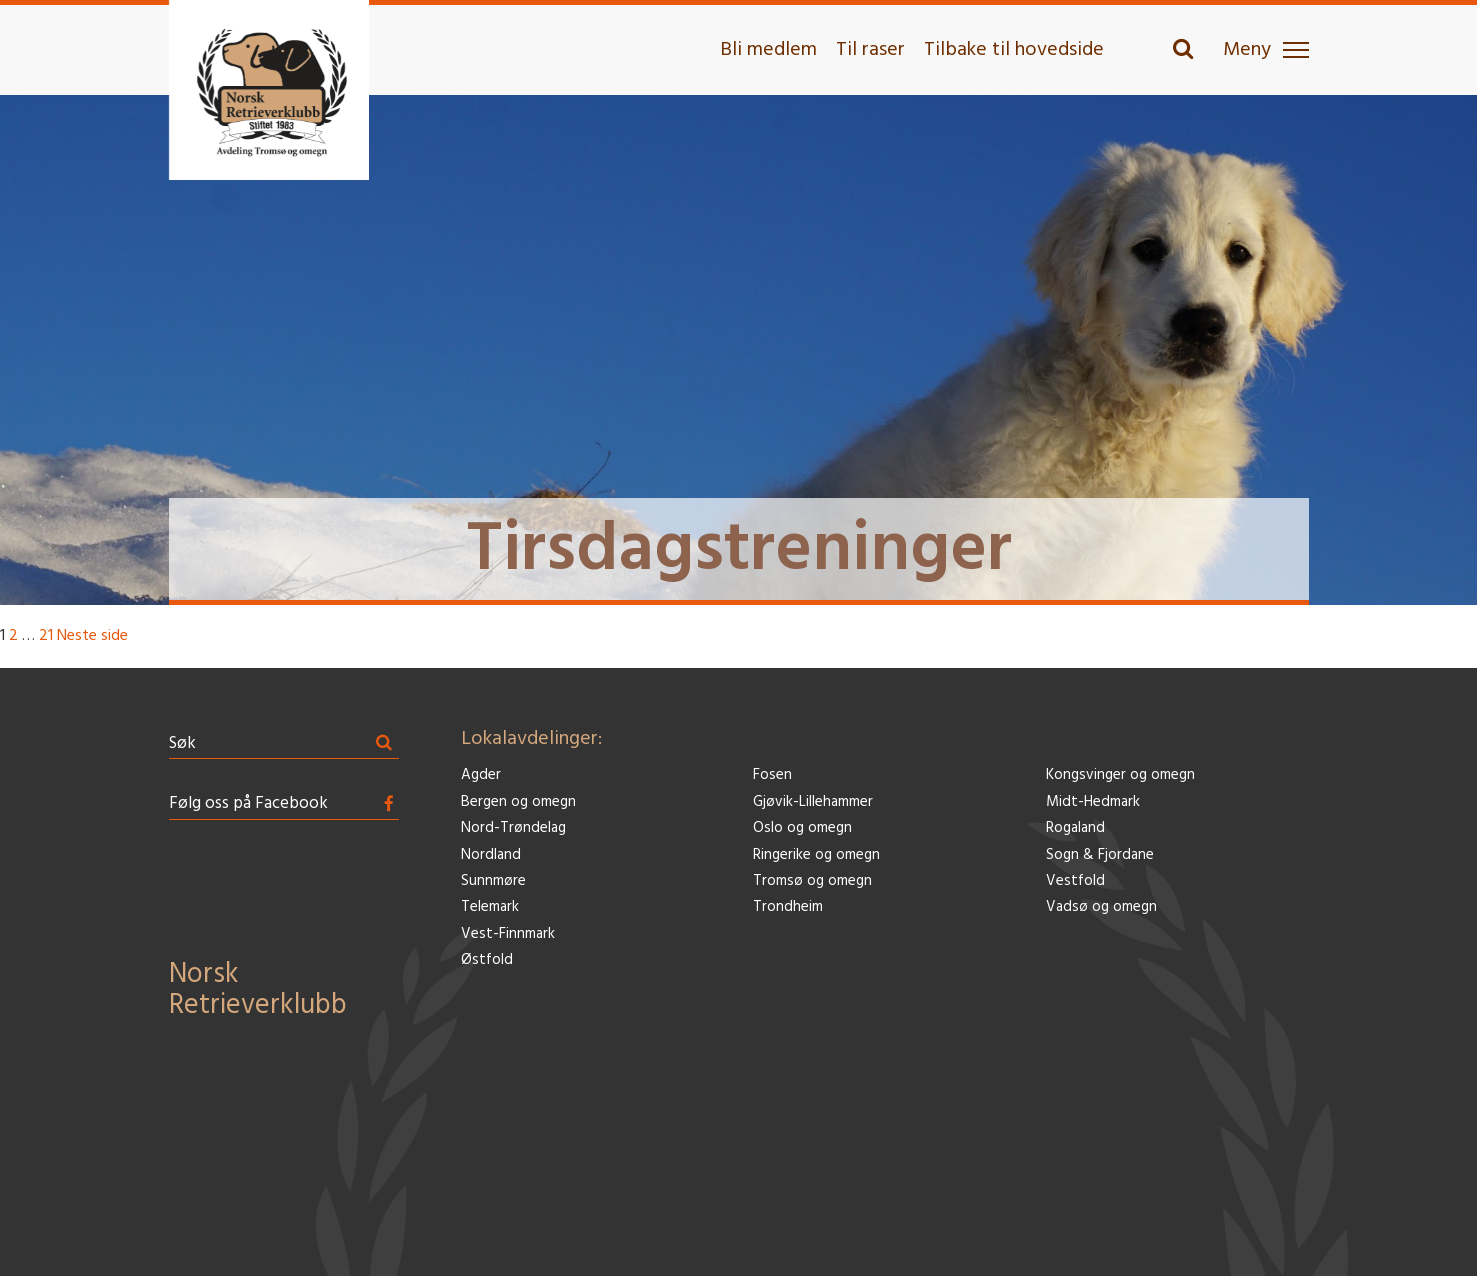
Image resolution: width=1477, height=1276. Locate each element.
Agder (481, 775)
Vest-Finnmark (508, 934)
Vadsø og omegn (1101, 907)
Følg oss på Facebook (248, 803)
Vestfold (1075, 881)
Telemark (490, 907)
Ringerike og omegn (816, 855)
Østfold (487, 960)
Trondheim (788, 907)
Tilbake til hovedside (1014, 50)
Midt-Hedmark (1093, 802)
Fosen (772, 775)
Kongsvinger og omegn (1120, 775)
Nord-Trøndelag (513, 828)
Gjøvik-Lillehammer (813, 802)
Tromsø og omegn (812, 881)
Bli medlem (768, 50)
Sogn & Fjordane (1100, 855)
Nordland (491, 855)
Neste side (92, 636)
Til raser (870, 50)
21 (46, 636)
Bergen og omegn (518, 802)
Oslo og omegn (802, 828)
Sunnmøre (493, 881)
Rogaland (1075, 828)
